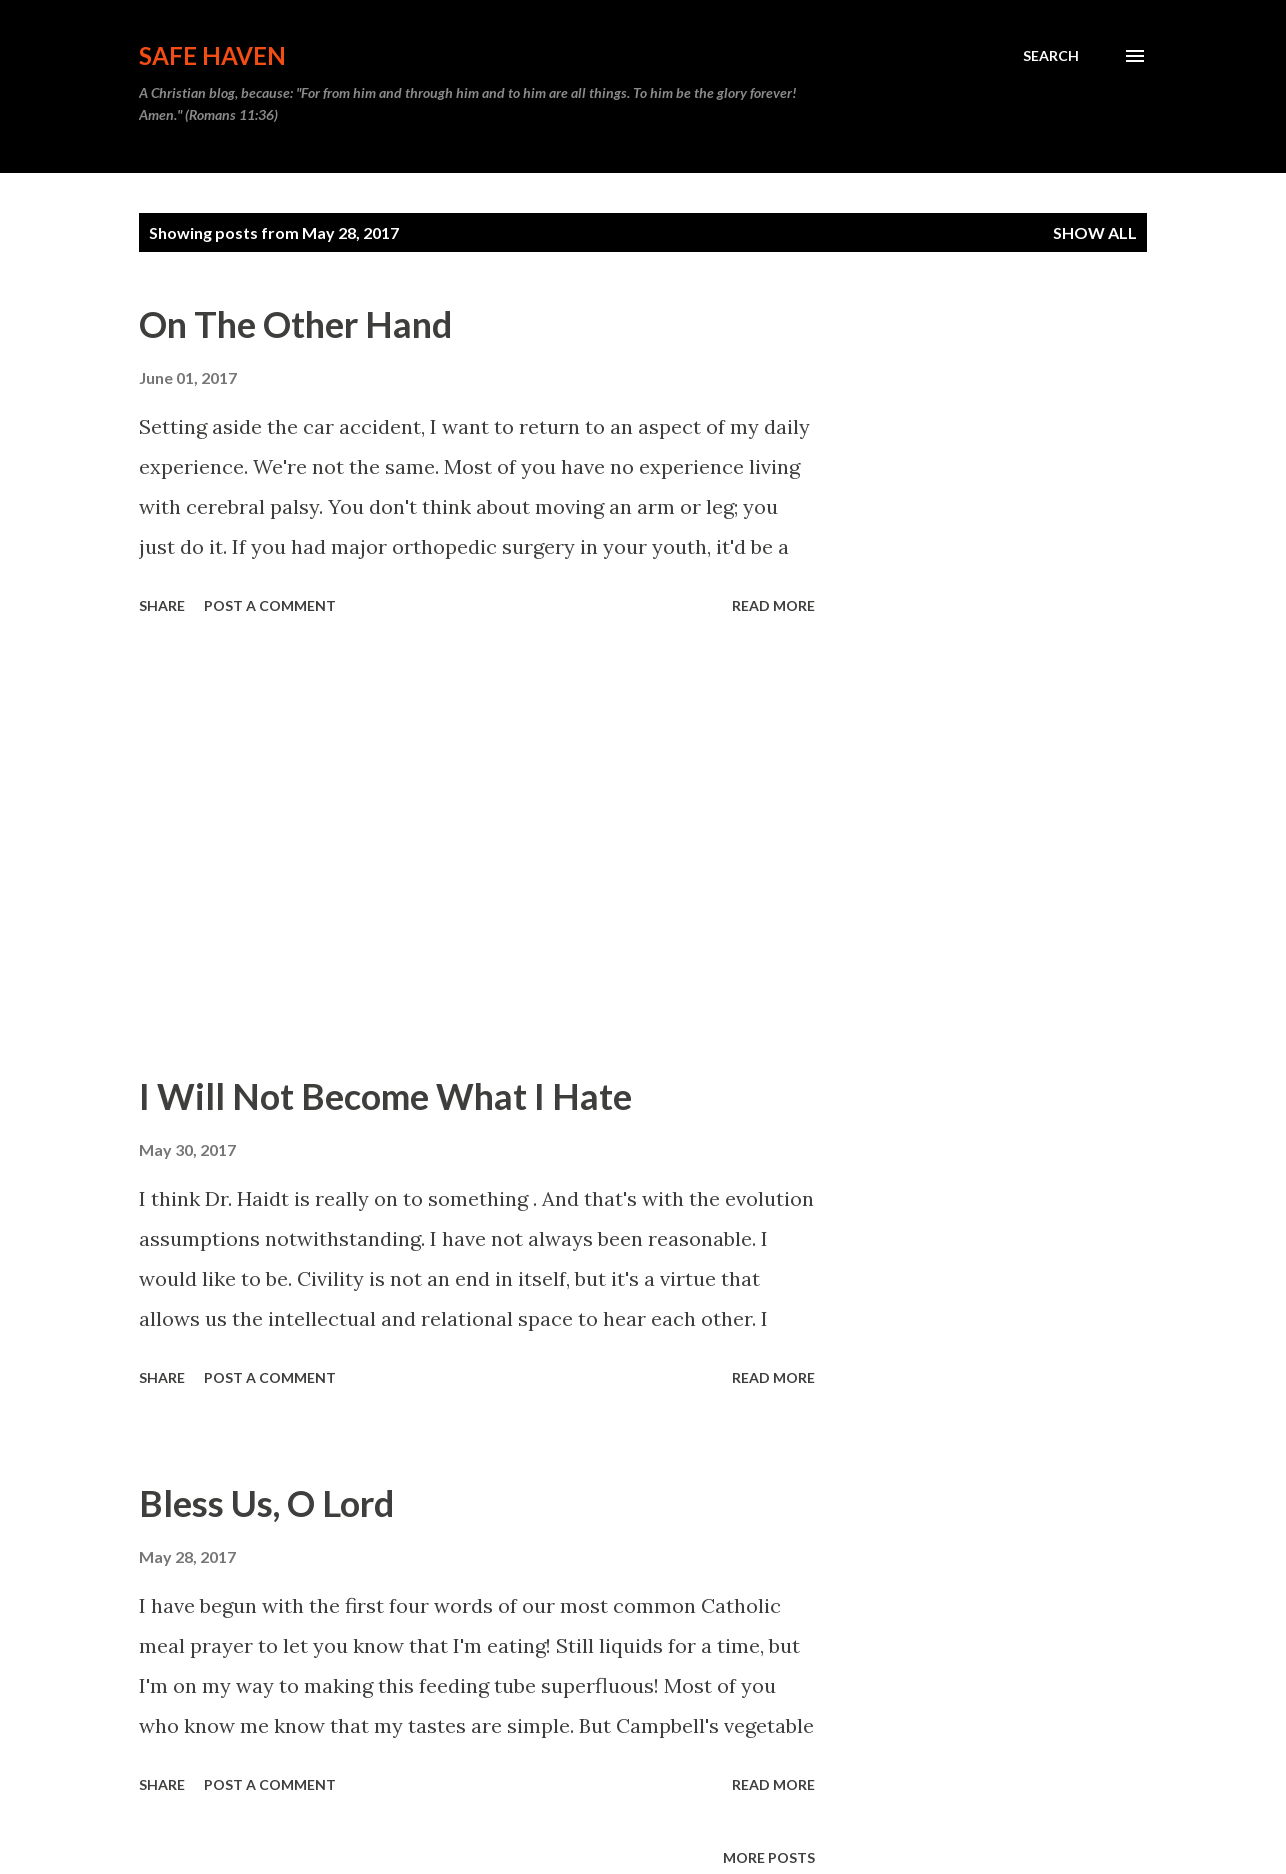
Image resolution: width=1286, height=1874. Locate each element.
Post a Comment (270, 605)
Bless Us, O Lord (266, 1503)
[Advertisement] (477, 847)
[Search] (1051, 56)
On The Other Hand (295, 324)
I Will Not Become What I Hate (385, 1096)
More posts (769, 1857)
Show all (1095, 232)
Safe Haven (212, 55)
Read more (773, 605)
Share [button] (162, 605)
